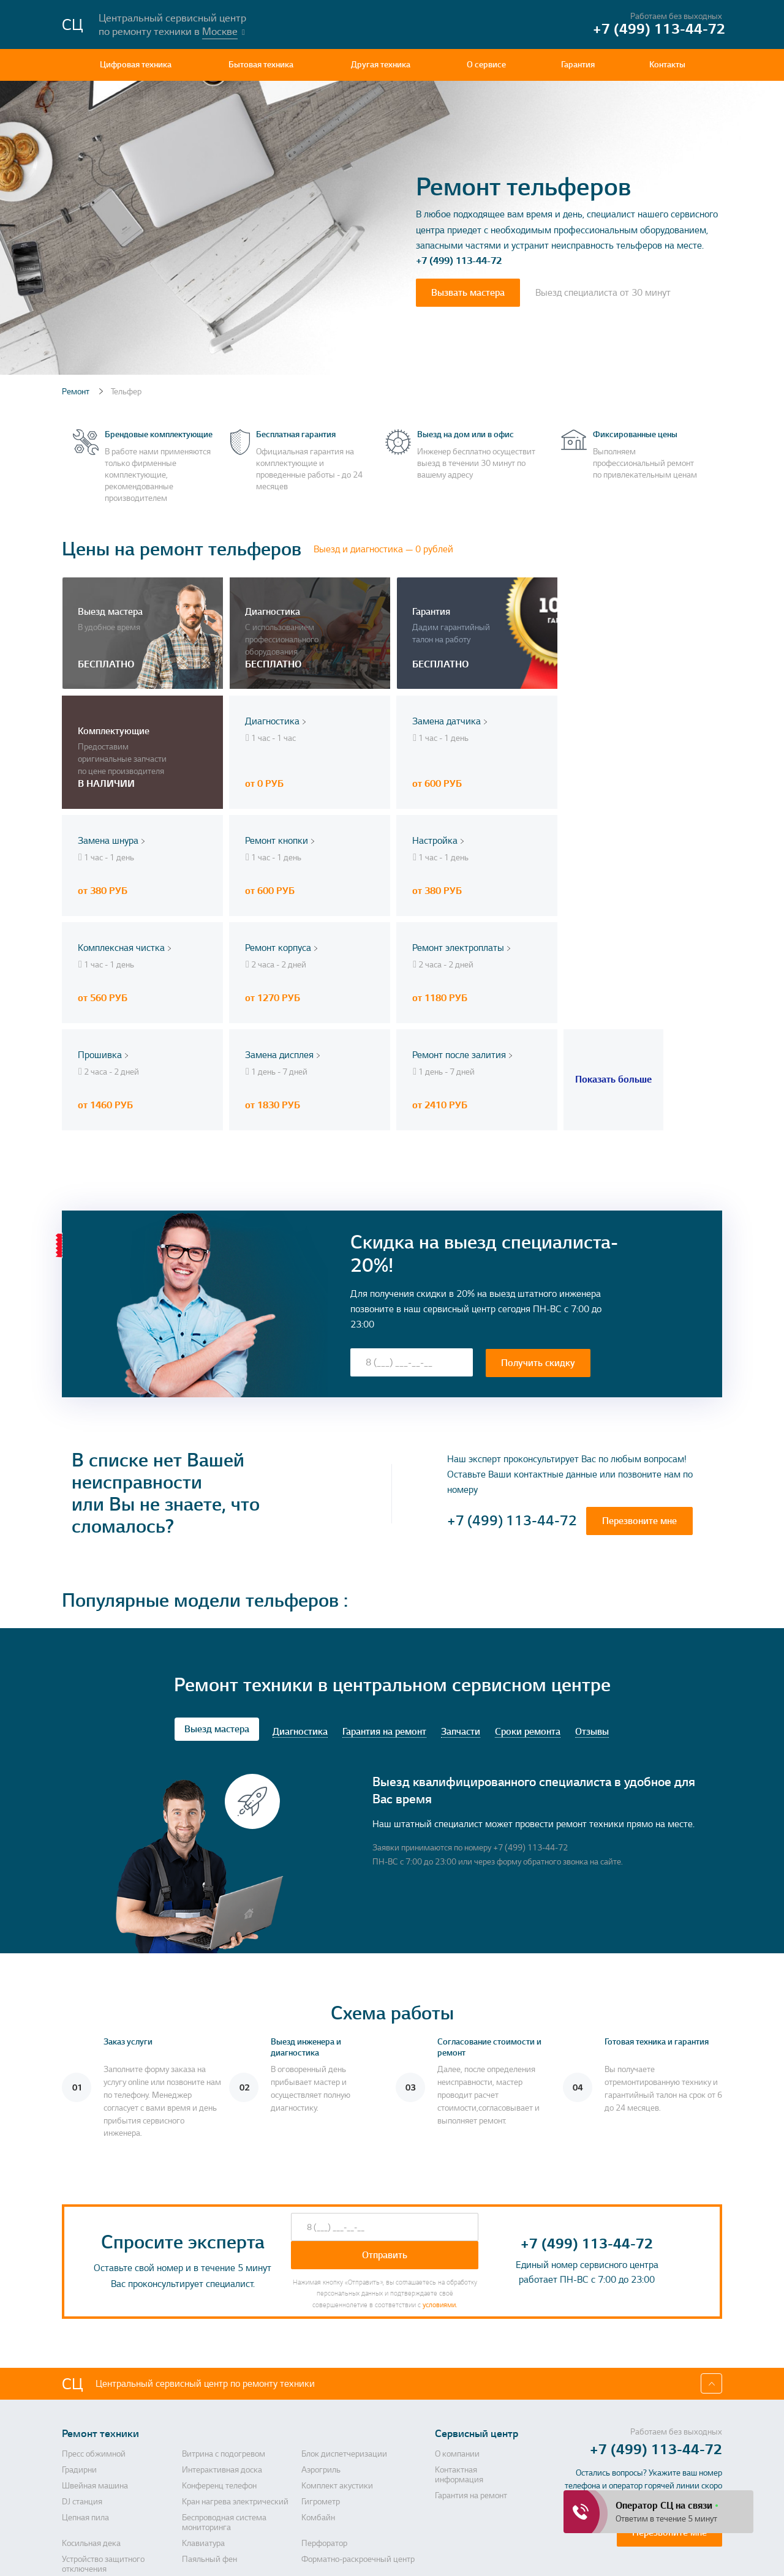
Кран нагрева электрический (235, 2370)
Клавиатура (203, 2412)
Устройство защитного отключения (103, 2433)
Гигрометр (320, 2370)
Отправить (384, 2124)
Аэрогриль (321, 2338)
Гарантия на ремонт (384, 1601)
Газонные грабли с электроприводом (216, 2500)
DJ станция (82, 2370)
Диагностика (300, 1601)
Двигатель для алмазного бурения (230, 2458)
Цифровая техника (136, 64)
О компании (457, 2322)
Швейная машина (95, 2354)
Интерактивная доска (222, 2338)
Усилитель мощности (221, 2479)
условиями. (440, 2173)
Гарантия (578, 64)
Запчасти (460, 1601)
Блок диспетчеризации (344, 2322)
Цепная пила (85, 2386)
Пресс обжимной (94, 2322)
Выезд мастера (216, 1598)
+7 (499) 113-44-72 (459, 261)
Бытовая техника (260, 64)
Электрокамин (328, 2479)
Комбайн (318, 2386)
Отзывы (592, 1601)
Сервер (314, 2495)
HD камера (82, 2453)
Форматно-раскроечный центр (358, 2428)
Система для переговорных (113, 2479)
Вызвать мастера (468, 292)
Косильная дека (91, 2412)
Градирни (79, 2338)
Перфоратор (324, 2412)
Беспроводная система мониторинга (224, 2391)
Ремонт (76, 391)
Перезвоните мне (639, 1390)
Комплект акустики (337, 2354)
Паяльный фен (209, 2428)
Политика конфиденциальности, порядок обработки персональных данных (457, 2555)
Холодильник (326, 2453)
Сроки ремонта (527, 1601)
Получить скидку (538, 1231)
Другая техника (380, 64)
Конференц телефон (219, 2354)
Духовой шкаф (89, 2495)
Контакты (667, 64)
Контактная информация (459, 2343)
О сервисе (486, 64)
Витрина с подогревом (223, 2322)
